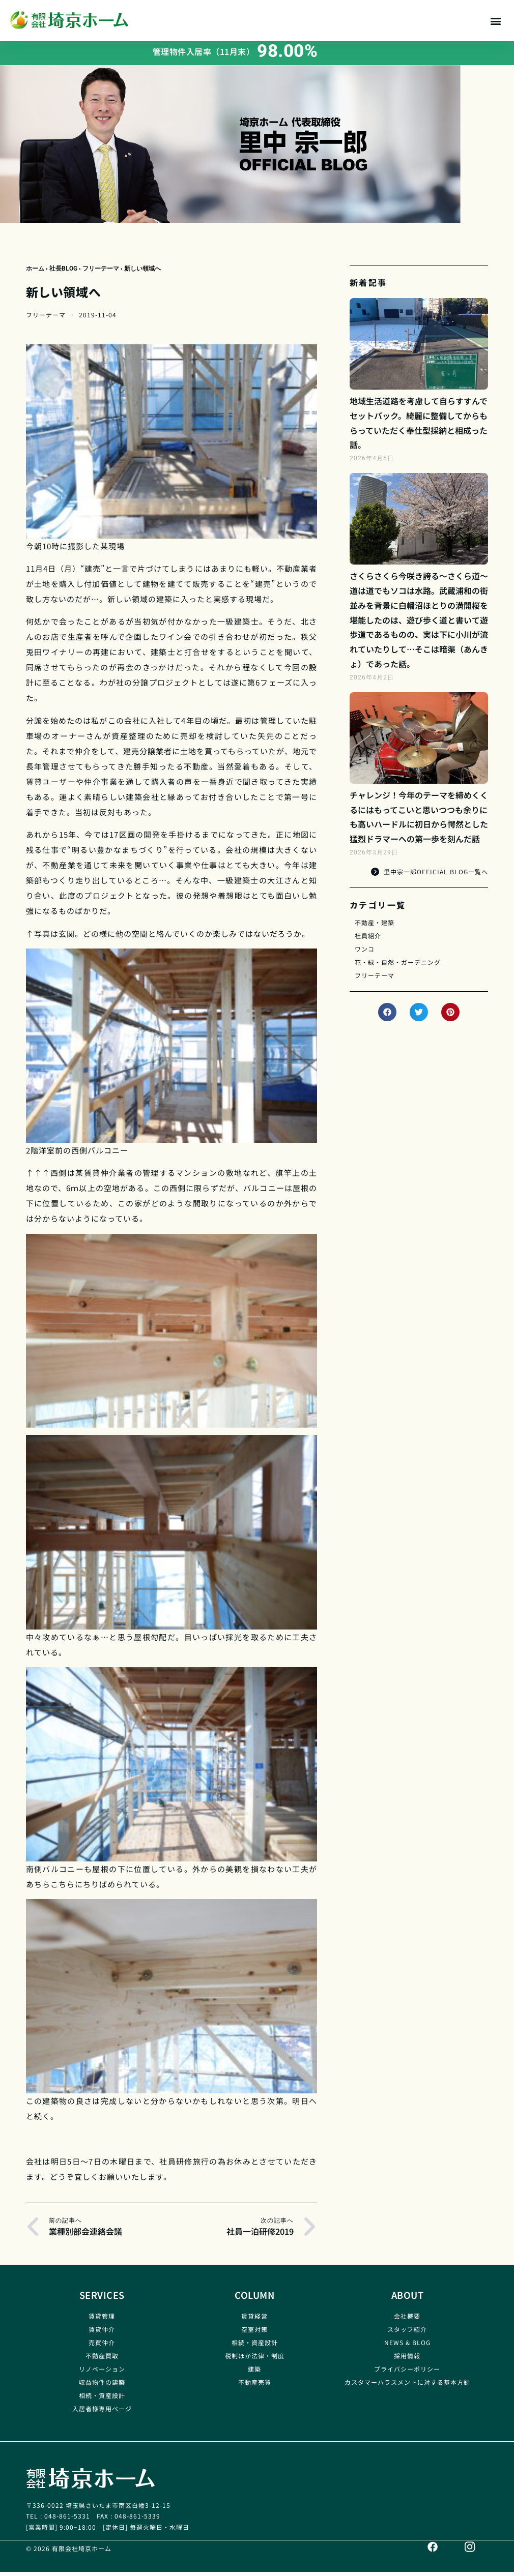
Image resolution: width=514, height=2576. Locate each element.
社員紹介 (368, 939)
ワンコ (365, 953)
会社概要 (407, 2320)
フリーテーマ (100, 272)
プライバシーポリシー (407, 2372)
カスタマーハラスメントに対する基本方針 (407, 2386)
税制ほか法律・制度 (254, 2359)
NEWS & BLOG (407, 2346)
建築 (254, 2372)
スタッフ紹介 (407, 2333)
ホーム (35, 272)
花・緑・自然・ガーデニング (398, 966)
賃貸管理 (102, 2320)
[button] (495, 20)
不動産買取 (102, 2359)
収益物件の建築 (102, 2386)
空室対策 (254, 2333)
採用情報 (407, 2359)
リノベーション (102, 2372)
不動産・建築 (374, 926)
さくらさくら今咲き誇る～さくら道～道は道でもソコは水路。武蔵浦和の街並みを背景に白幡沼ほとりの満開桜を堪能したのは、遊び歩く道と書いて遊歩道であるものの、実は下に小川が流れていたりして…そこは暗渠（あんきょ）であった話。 (419, 624)
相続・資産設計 (102, 2399)
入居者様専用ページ (102, 2412)
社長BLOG (63, 272)
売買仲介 (102, 2346)
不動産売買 (254, 2386)
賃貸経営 (254, 2320)
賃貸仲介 (102, 2333)
